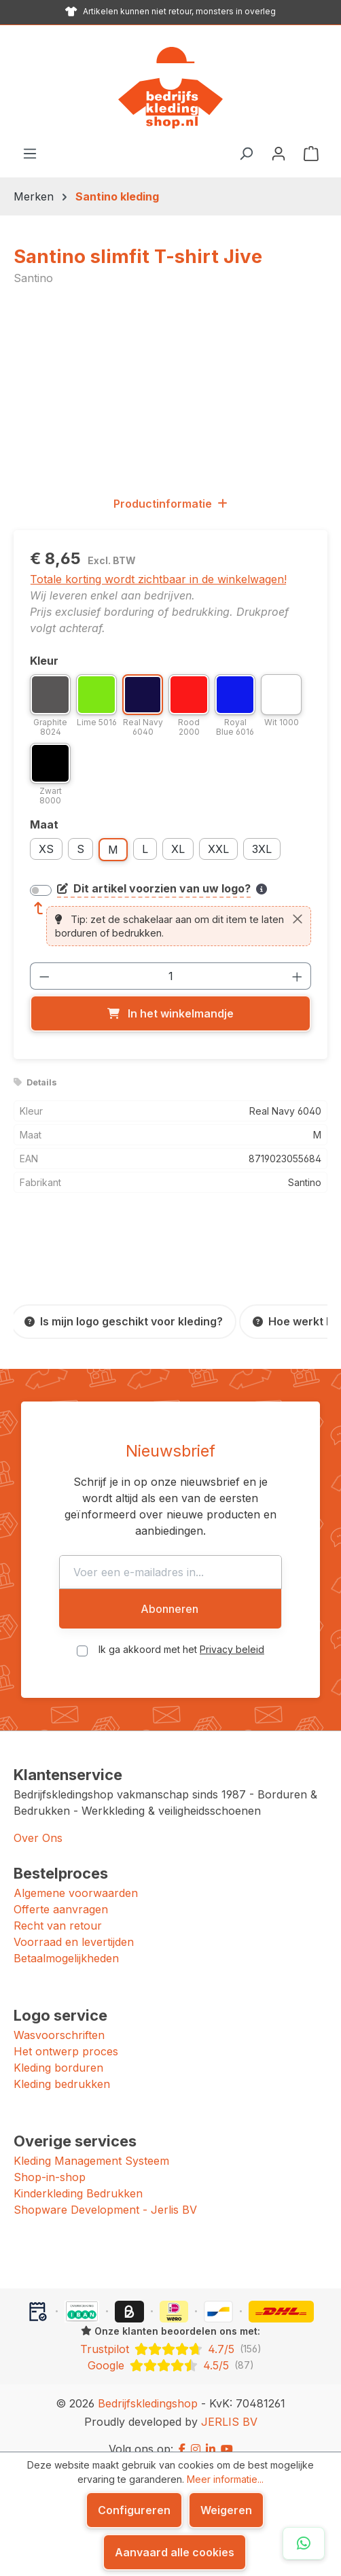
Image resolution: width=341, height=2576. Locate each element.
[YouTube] (227, 2432)
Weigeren (226, 2510)
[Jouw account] (278, 153)
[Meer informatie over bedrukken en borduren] (261, 889)
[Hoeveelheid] (171, 976)
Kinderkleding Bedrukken (78, 2177)
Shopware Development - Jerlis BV (105, 2193)
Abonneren (169, 1592)
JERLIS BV (229, 2405)
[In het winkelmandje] (170, 1013)
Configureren (134, 2510)
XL (178, 849)
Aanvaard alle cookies (174, 2552)
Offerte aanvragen (61, 1893)
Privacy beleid (232, 1633)
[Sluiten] (297, 919)
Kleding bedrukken (62, 2067)
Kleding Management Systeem (91, 2144)
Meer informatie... (225, 2479)
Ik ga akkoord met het (181, 1633)
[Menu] (30, 153)
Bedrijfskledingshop (148, 2387)
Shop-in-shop (50, 2161)
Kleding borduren (58, 2051)
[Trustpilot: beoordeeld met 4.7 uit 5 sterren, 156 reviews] (170, 2333)
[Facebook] (182, 2432)
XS (46, 849)
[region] (170, 389)
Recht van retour (58, 1909)
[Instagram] (195, 2432)
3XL (262, 849)
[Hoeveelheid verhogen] (297, 976)
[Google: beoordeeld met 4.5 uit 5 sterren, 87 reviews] (170, 2349)
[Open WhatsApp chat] (304, 2543)
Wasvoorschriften (59, 2018)
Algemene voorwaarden (76, 1876)
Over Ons (38, 1821)
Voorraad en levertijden (74, 1925)
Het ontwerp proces (66, 2035)
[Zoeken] (246, 153)
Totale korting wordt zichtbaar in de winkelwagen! (158, 579)
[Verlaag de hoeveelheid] (44, 976)
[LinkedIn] (210, 2432)
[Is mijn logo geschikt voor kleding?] (124, 1321)
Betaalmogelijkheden (66, 1942)
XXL (218, 849)
